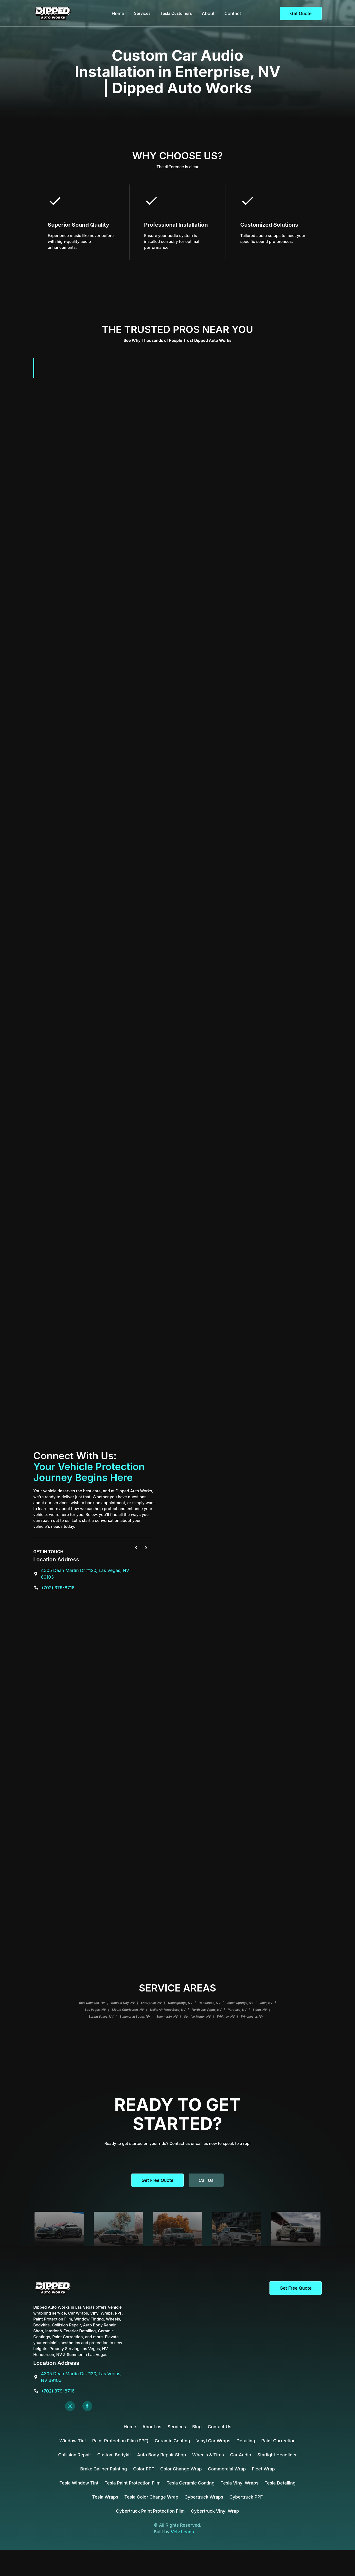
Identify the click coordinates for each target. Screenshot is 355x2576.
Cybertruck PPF (246, 2497)
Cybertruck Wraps (203, 2497)
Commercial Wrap (227, 2468)
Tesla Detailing (280, 2482)
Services (176, 2426)
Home (118, 13)
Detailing (245, 2440)
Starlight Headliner (277, 2454)
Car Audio (240, 2454)
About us (151, 2426)
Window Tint (72, 2440)
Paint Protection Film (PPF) (120, 2440)
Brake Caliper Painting (103, 2468)
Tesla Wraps (105, 2497)
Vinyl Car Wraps (213, 2440)
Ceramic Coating (172, 2440)
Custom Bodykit (114, 2454)
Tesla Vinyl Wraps (239, 2482)
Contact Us (219, 2426)
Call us (206, 2180)
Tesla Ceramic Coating (190, 2482)
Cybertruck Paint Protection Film (150, 2511)
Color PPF (143, 2468)
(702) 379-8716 (58, 1587)
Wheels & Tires (208, 2454)
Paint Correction (278, 2440)
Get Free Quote (158, 2180)
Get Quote (301, 13)
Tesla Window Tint (78, 2482)
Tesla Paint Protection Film (132, 2482)
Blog (196, 2426)
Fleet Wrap (263, 2468)
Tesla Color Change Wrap (151, 2497)
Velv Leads (182, 2531)
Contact (232, 13)
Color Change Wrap (181, 2468)
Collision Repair (74, 2454)
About (208, 13)
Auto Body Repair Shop (161, 2454)
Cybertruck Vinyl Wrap (215, 2511)
